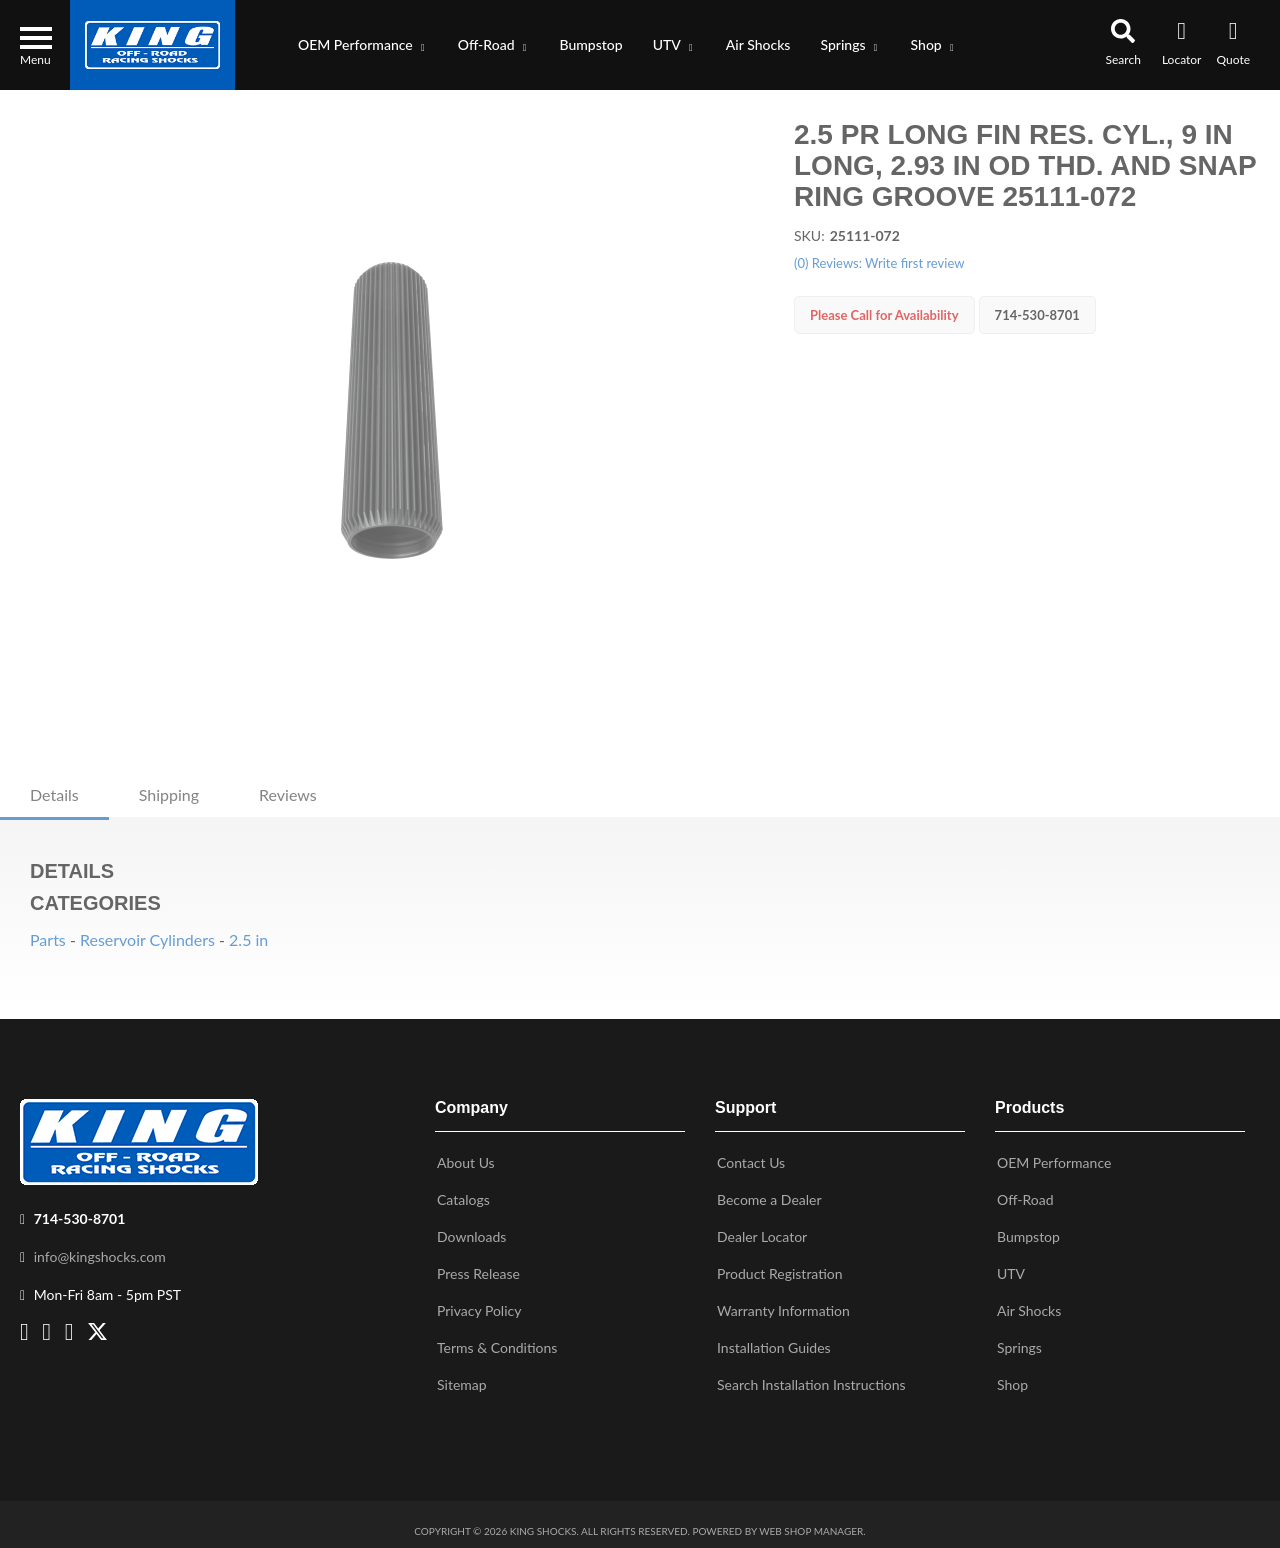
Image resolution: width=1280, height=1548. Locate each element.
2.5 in (248, 939)
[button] (363, 45)
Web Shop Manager (811, 1523)
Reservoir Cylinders (147, 939)
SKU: (809, 235)
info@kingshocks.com (100, 1248)
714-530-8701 (80, 1210)
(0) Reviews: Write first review (879, 263)
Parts (48, 939)
